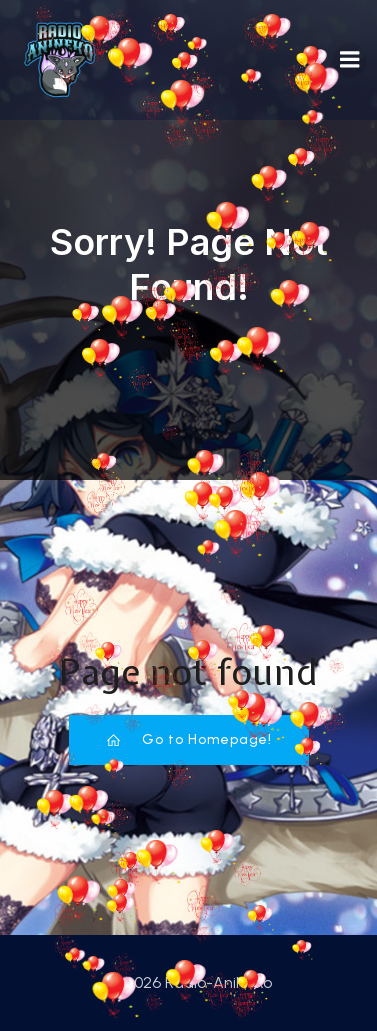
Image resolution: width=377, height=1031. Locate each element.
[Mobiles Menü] (350, 60)
